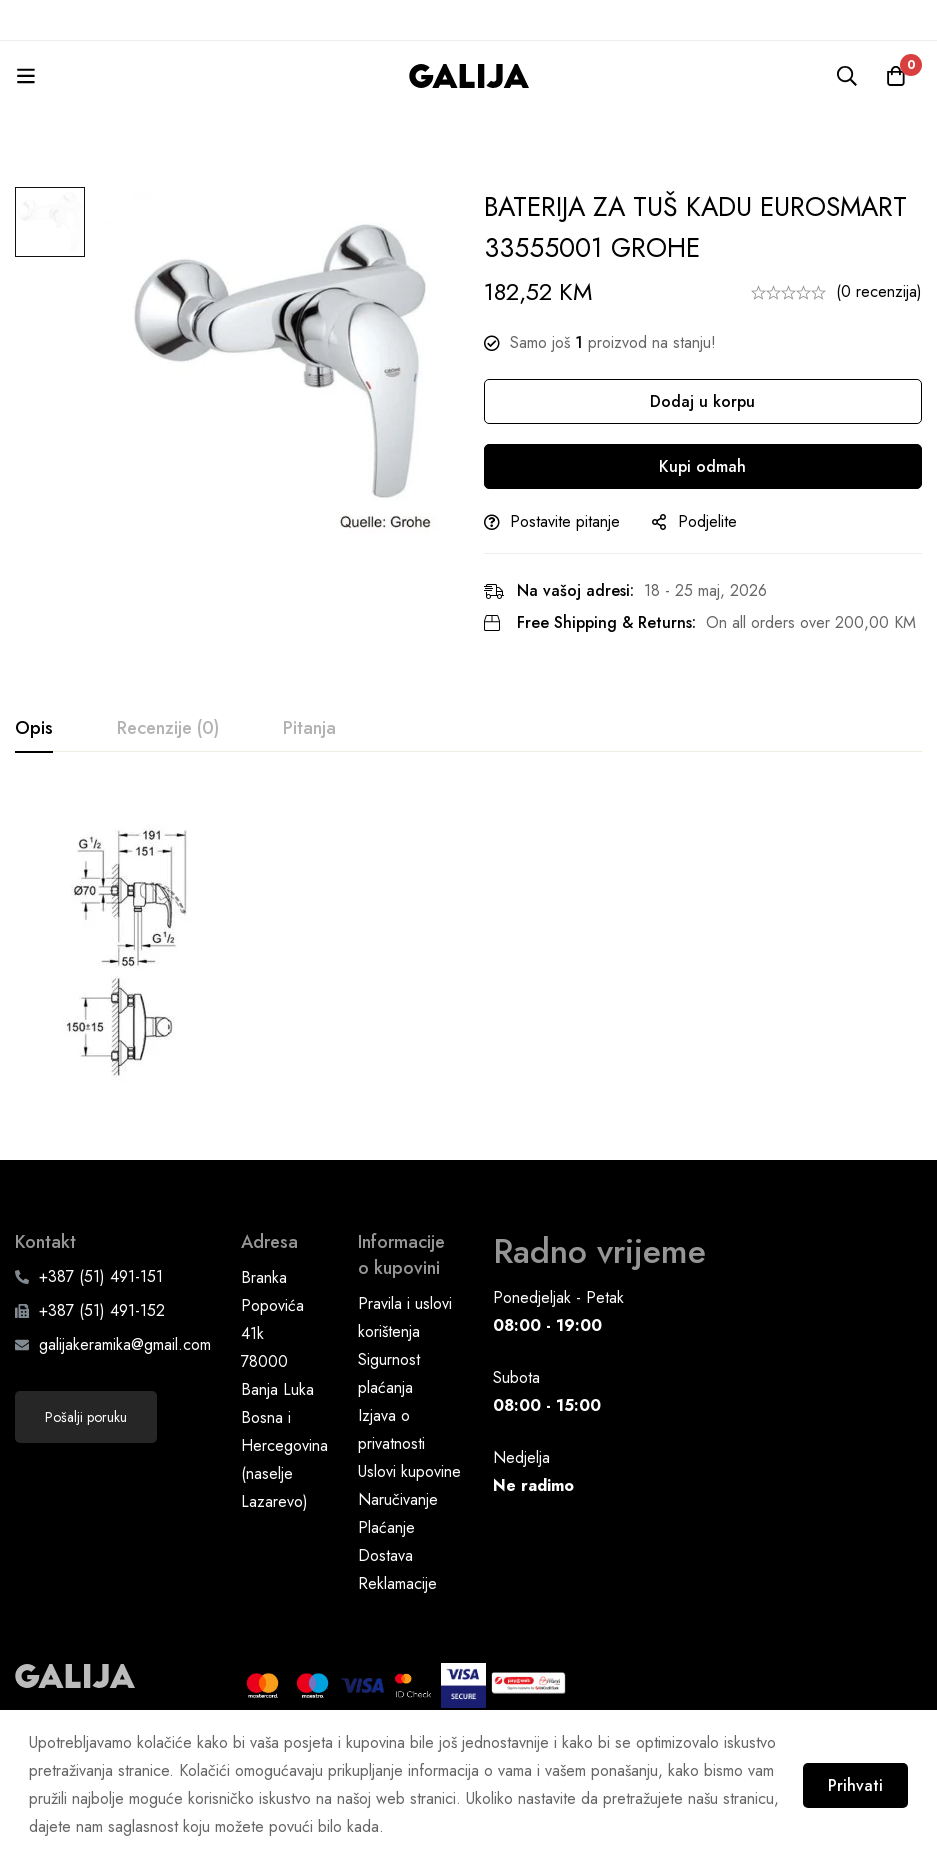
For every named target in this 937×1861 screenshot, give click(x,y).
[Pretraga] (846, 76)
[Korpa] (896, 76)
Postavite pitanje (565, 521)
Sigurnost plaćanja (389, 1423)
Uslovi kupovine (409, 1521)
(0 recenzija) (879, 291)
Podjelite (707, 521)
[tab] (34, 729)
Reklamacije (397, 1633)
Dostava (385, 1605)
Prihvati (854, 1785)
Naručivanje (398, 1549)
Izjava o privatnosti (391, 1479)
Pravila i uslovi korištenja (405, 1367)
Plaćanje (386, 1577)
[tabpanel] (468, 961)
